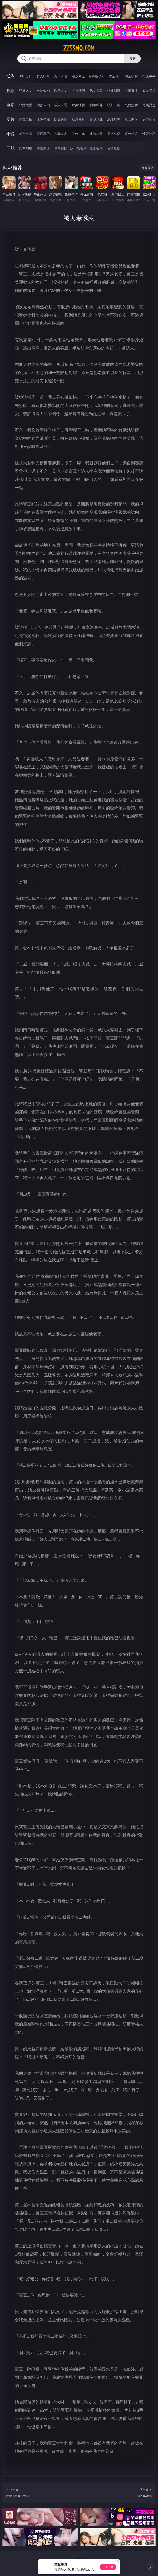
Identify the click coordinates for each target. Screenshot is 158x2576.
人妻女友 (60, 133)
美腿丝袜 (96, 119)
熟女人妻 (96, 90)
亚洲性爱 (25, 105)
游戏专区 (78, 76)
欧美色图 (60, 119)
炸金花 (113, 76)
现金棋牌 (131, 76)
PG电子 (25, 76)
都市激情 (25, 133)
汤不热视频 (78, 148)
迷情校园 (96, 133)
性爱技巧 (149, 133)
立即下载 (108, 2567)
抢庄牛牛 (149, 76)
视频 (10, 90)
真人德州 (43, 76)
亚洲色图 (43, 119)
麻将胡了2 (95, 76)
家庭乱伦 (43, 133)
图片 (10, 119)
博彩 (10, 76)
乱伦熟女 (131, 105)
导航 (10, 148)
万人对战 (60, 76)
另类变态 (149, 105)
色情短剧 (113, 148)
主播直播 (131, 90)
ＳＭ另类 (149, 90)
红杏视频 (96, 148)
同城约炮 (25, 148)
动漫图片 (78, 119)
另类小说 (113, 133)
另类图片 (149, 119)
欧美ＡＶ (60, 90)
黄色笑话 (131, 133)
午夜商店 (43, 148)
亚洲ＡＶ (25, 90)
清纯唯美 (113, 119)
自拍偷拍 (43, 90)
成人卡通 (60, 105)
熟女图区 (131, 119)
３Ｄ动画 (78, 90)
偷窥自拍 (25, 119)
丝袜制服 (113, 90)
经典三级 (113, 105)
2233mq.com (79, 48)
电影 (10, 105)
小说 (10, 133)
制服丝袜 (96, 105)
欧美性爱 (78, 105)
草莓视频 (60, 148)
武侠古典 (78, 133)
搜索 (132, 58)
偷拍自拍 (43, 105)
